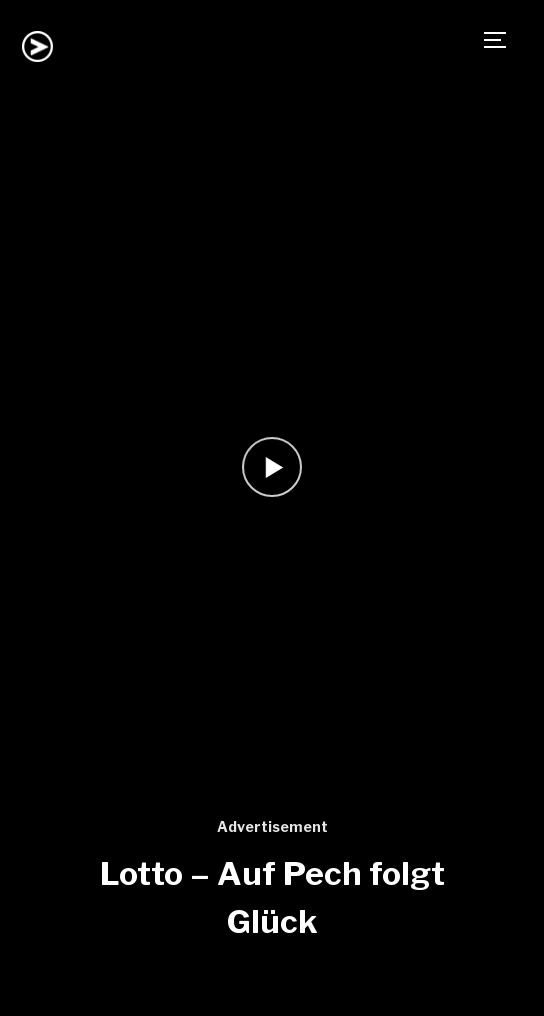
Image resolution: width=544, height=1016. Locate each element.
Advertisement (272, 826)
